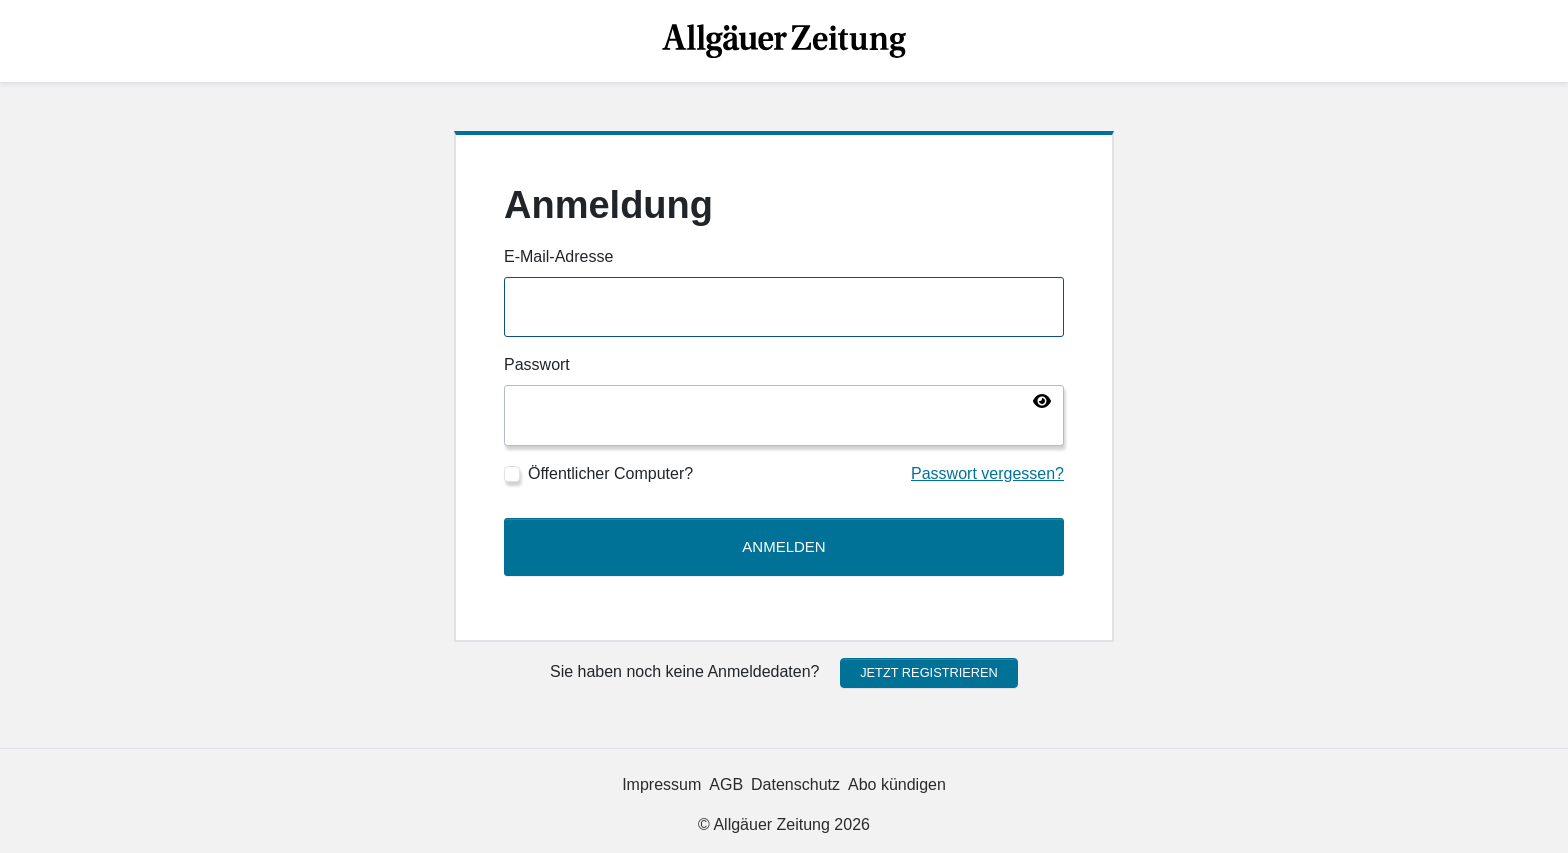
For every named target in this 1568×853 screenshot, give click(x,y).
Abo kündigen (897, 784)
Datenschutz (795, 784)
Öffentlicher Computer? (610, 473)
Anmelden (783, 546)
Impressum (661, 784)
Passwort (537, 364)
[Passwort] (784, 415)
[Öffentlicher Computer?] (512, 474)
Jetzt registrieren (929, 672)
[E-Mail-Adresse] (784, 307)
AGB (726, 784)
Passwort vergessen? (987, 473)
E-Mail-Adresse (558, 256)
